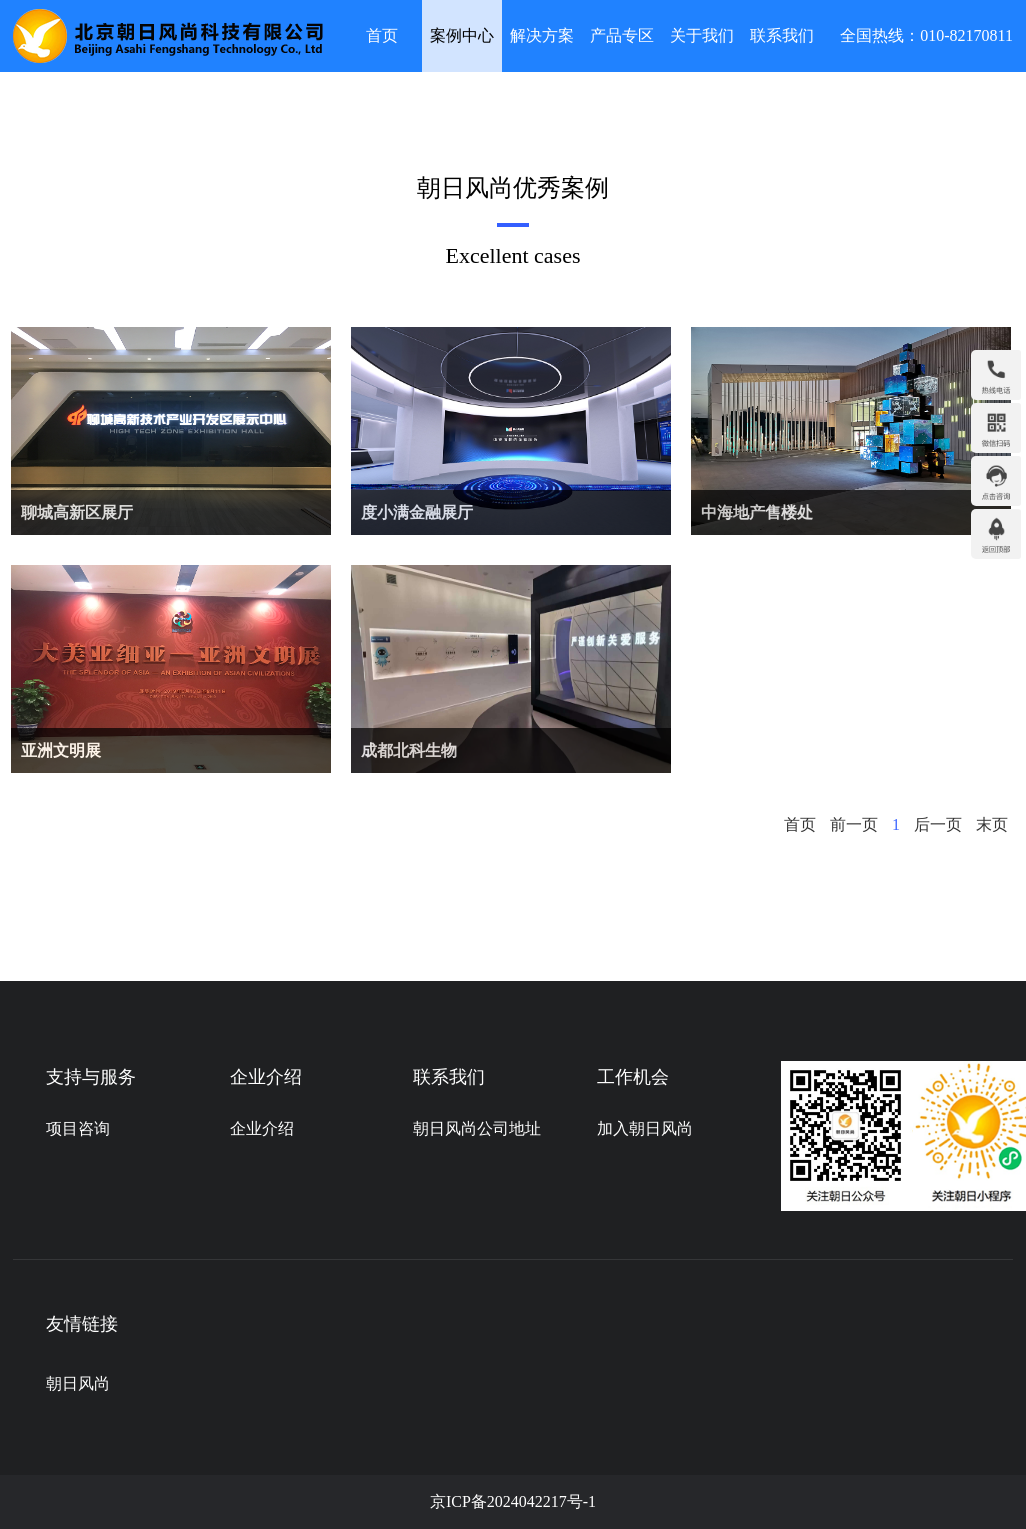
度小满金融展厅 (417, 512)
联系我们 (782, 35)
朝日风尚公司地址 (477, 1128)
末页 (992, 824)
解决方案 (542, 35)
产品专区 (622, 35)
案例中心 (462, 35)
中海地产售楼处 (757, 512)
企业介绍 (262, 1128)
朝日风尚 (78, 1383)
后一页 (938, 824)
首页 (382, 35)
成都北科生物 (409, 750)
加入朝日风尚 (645, 1128)
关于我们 (702, 35)
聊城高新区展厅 (77, 512)
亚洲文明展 (61, 750)
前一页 (854, 824)
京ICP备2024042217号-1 (513, 1501)
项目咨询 (78, 1128)
